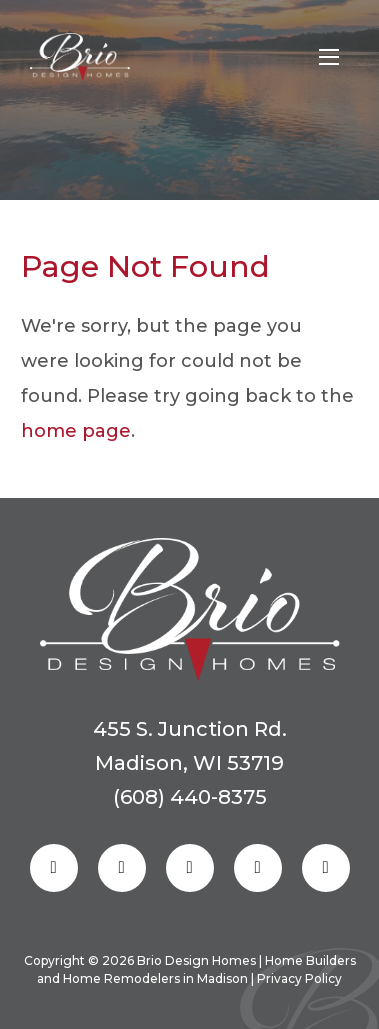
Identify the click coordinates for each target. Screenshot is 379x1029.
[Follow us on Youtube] (326, 868)
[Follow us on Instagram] (122, 868)
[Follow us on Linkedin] (258, 868)
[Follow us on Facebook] (54, 868)
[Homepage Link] (80, 57)
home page (76, 431)
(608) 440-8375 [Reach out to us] (190, 797)
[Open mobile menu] (329, 57)
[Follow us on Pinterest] (190, 868)
